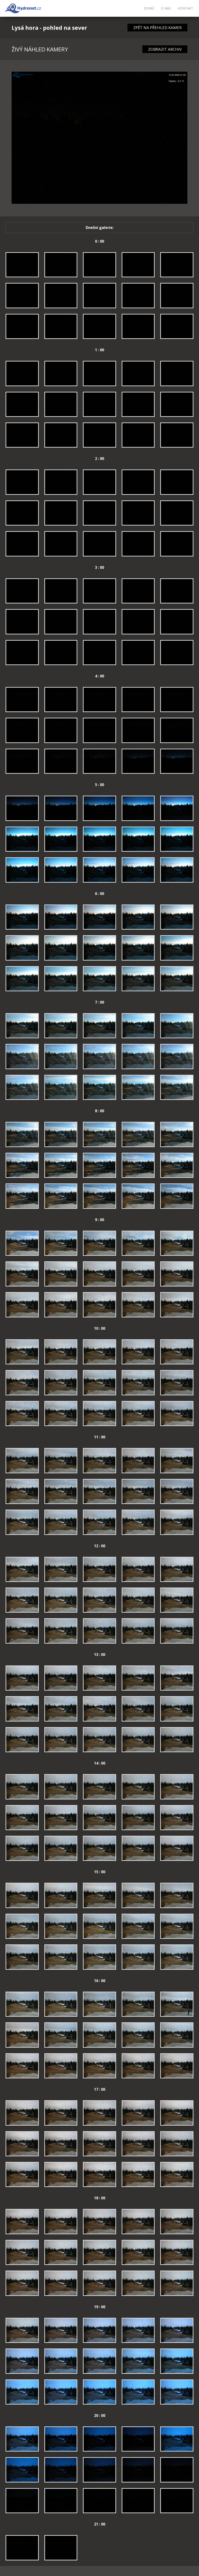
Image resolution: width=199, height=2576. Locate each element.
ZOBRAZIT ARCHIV (165, 49)
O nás (166, 8)
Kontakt (185, 8)
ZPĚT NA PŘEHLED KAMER (157, 27)
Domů (149, 8)
